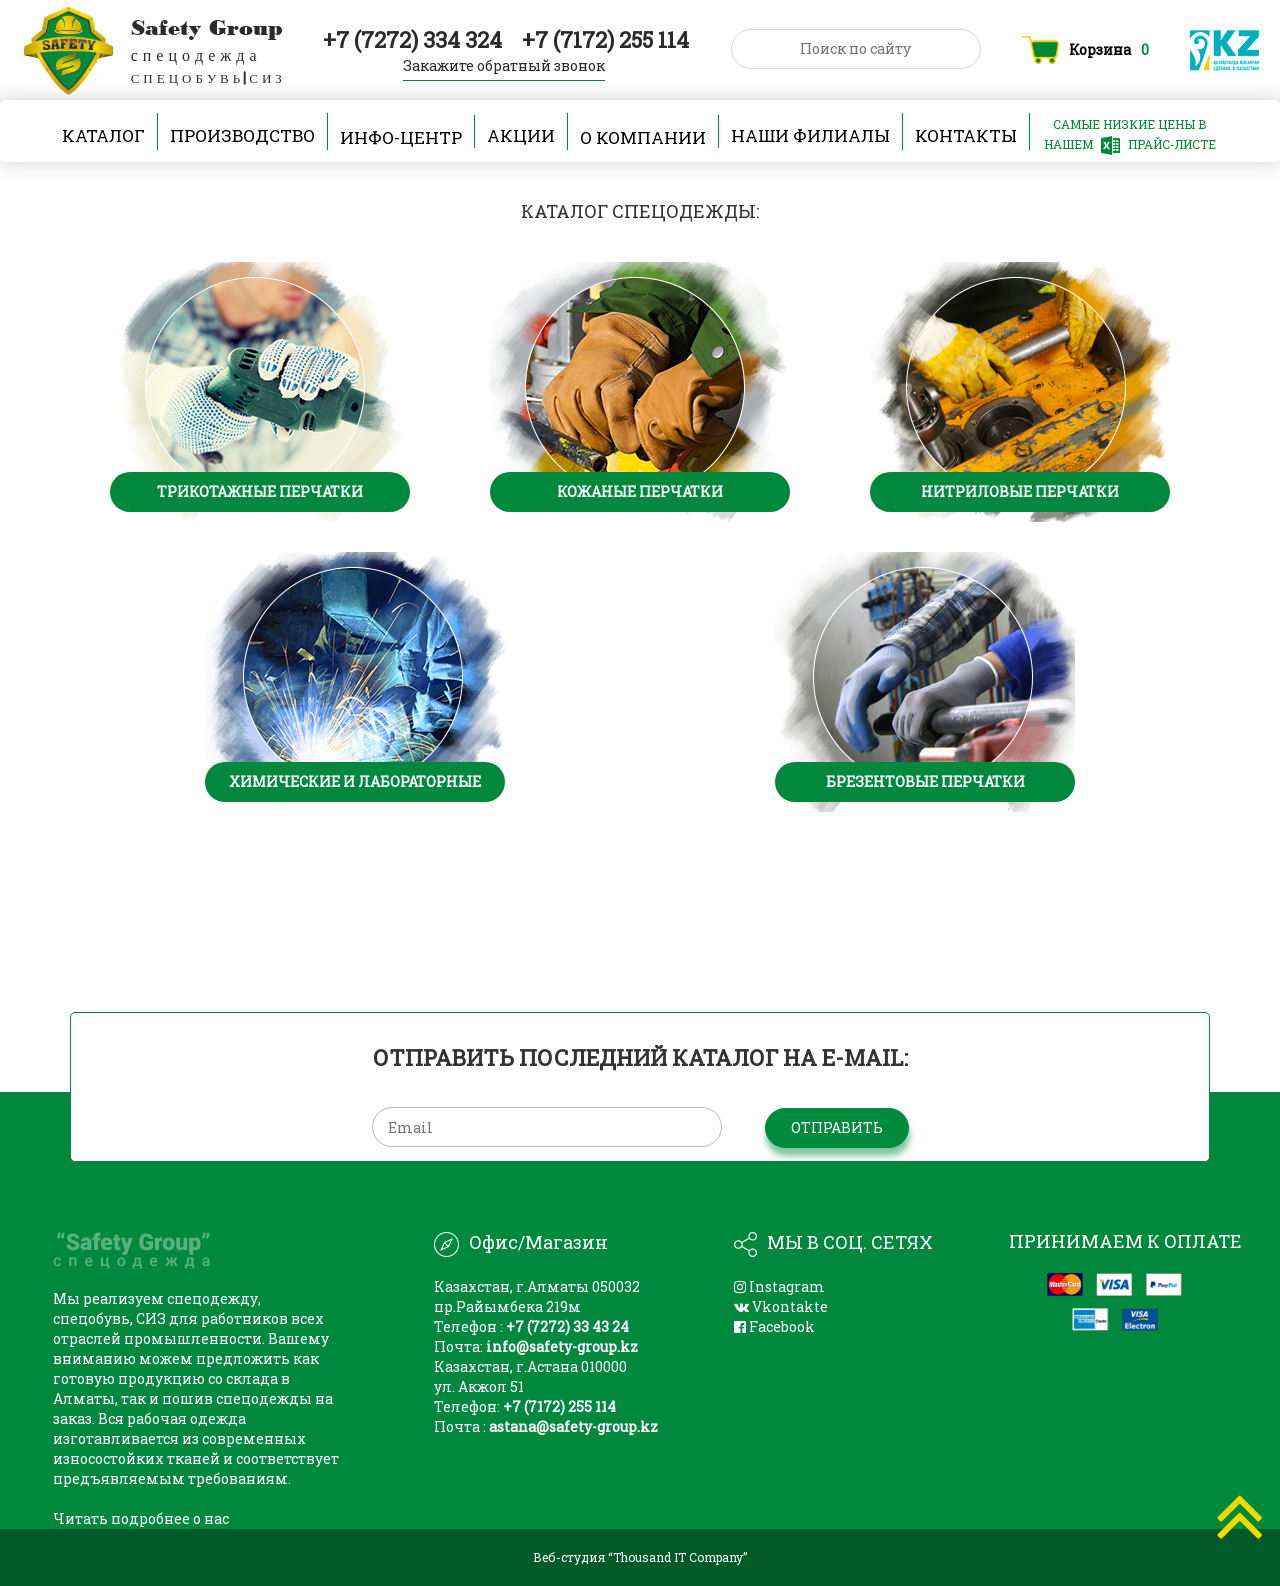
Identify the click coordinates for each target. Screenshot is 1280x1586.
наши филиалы (810, 137)
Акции (521, 137)
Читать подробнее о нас (141, 1518)
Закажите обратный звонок (504, 65)
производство (242, 137)
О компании (643, 137)
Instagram (779, 1286)
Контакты (966, 137)
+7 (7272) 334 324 (415, 39)
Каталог (103, 137)
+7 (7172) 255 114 (605, 39)
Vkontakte (781, 1306)
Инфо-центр (401, 137)
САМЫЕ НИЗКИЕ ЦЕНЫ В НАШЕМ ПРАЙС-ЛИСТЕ (1130, 135)
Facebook (774, 1326)
